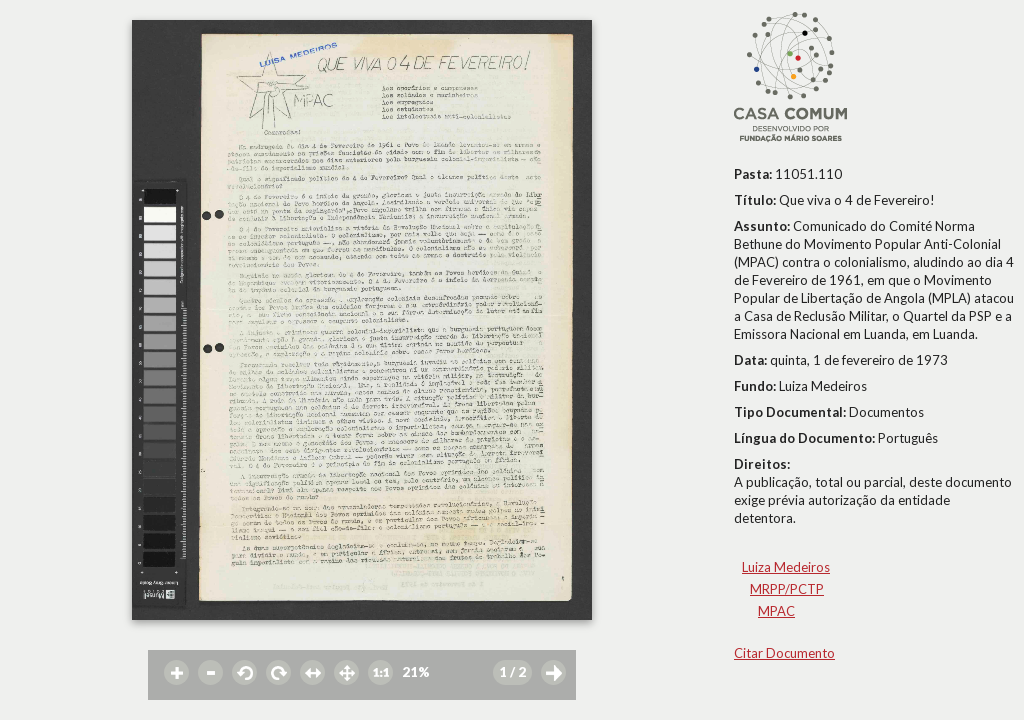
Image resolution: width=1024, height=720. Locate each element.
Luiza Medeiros (786, 567)
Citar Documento (784, 653)
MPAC (776, 611)
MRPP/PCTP (787, 589)
